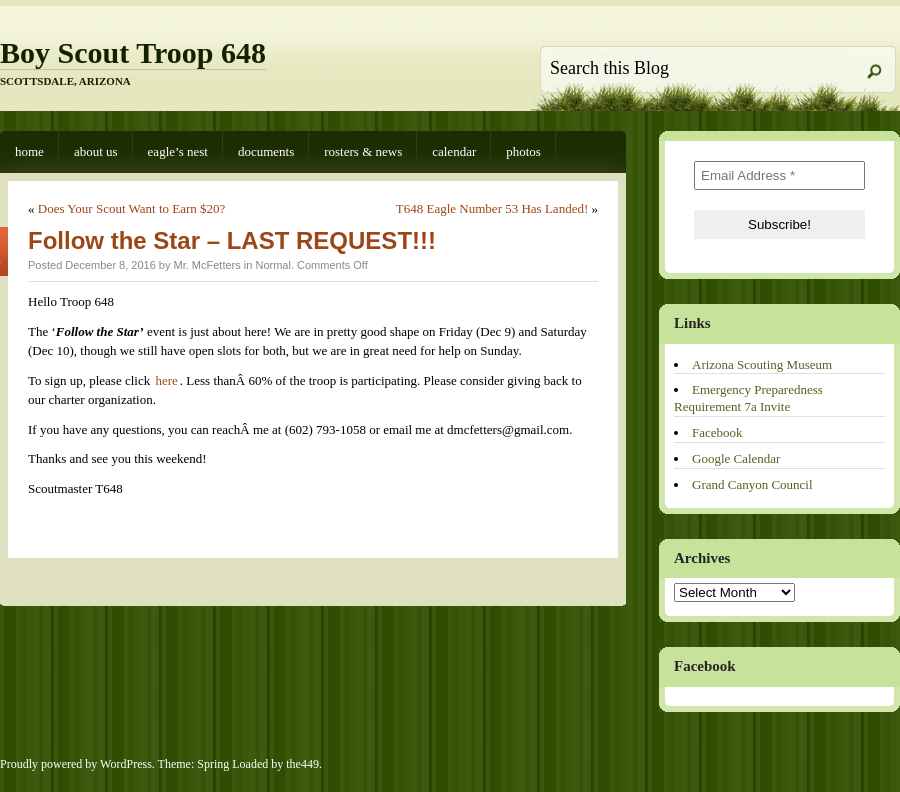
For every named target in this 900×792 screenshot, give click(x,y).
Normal (272, 265)
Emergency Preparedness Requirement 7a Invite (748, 398)
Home (29, 151)
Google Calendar (736, 458)
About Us (96, 151)
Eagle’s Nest (178, 151)
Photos (523, 151)
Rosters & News (363, 151)
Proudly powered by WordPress (76, 764)
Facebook (717, 432)
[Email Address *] (779, 175)
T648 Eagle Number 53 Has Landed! (492, 208)
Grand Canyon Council (752, 484)
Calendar (454, 151)
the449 (302, 764)
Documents (266, 151)
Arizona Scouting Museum (762, 364)
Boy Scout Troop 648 (133, 52)
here (166, 380)
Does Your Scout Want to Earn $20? (132, 208)
